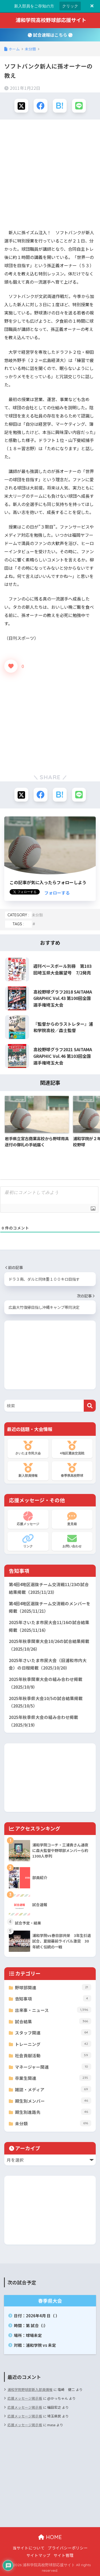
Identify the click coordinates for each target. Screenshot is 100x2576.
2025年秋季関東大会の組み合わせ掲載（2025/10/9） (45, 1683)
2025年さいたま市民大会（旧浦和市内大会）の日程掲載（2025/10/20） (48, 1664)
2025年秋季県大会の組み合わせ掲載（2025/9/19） (43, 1721)
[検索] (90, 1406)
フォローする (57, 892)
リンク (28, 1541)
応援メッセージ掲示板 (24, 2398)
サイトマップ (38, 2555)
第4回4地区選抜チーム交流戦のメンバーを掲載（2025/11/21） (49, 1607)
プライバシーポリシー (68, 2548)
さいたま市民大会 (28, 1448)
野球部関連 (53, 1987)
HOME (50, 2537)
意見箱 (72, 1518)
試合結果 (53, 2021)
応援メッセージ (28, 1518)
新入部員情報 (28, 1470)
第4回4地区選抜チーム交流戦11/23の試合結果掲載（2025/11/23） (49, 1588)
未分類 (37, 915)
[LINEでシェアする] (79, 106)
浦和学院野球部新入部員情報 (30, 2389)
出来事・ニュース (53, 2010)
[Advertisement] (50, 174)
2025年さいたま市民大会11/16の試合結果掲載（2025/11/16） (49, 1626)
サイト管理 (64, 2555)
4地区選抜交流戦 (72, 1448)
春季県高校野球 (72, 1470)
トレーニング (53, 2044)
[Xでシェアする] (21, 106)
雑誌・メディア (53, 2089)
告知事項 (53, 1998)
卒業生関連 (53, 2078)
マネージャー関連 (53, 2066)
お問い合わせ (72, 1541)
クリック (70, 6)
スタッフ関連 (53, 2032)
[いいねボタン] (11, 666)
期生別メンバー (53, 2100)
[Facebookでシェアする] (40, 106)
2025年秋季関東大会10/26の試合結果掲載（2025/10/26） (49, 1645)
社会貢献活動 (53, 2055)
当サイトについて (29, 2548)
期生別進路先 (53, 2112)
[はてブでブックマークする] (60, 106)
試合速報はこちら (50, 35)
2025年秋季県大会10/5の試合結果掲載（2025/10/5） (46, 1702)
